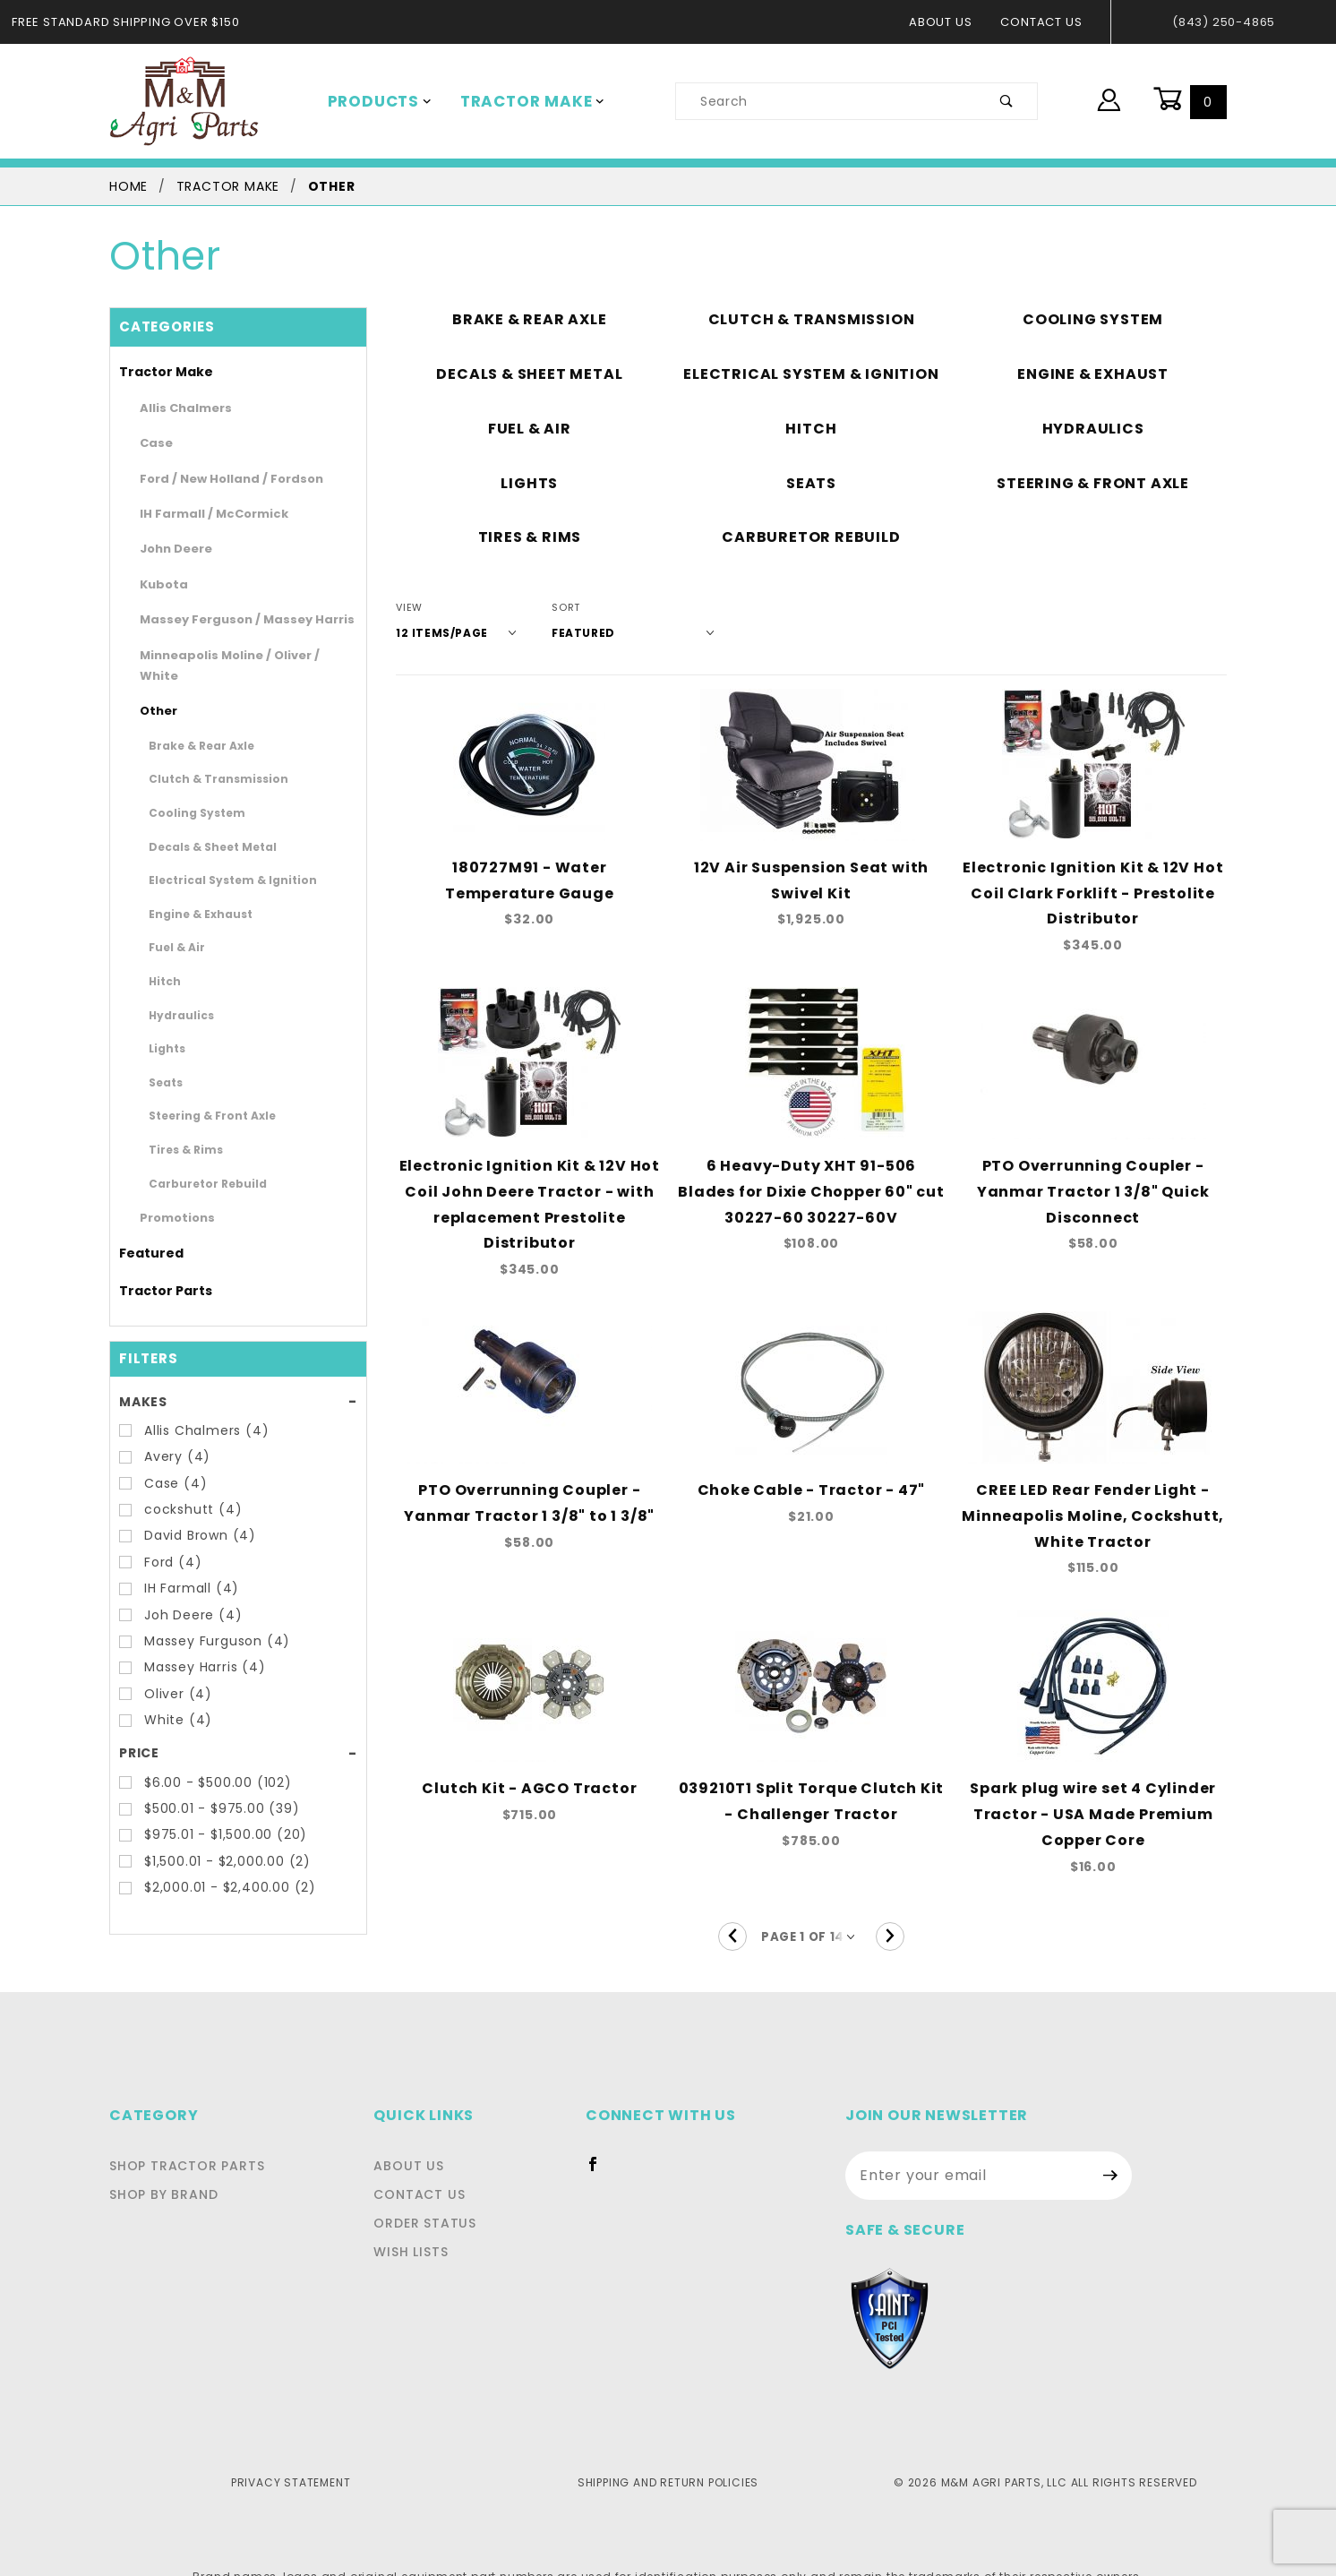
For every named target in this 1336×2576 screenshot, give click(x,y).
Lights (163, 1027)
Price (138, 1732)
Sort (553, 608)
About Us (950, 22)
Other (154, 690)
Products (376, 101)
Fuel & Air (172, 926)
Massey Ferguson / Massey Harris (228, 619)
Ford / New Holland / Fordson (216, 478)
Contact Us (1046, 22)
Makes (142, 1380)
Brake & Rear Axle (192, 723)
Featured (143, 1232)
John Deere (169, 548)
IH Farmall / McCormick (201, 513)
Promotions (170, 1197)
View (409, 608)
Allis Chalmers (178, 408)
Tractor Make (519, 101)
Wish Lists (418, 2214)
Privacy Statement (290, 2444)
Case (153, 443)
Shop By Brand (161, 2157)
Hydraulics (174, 993)
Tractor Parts (156, 1269)
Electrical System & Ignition (215, 859)
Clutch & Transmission (203, 757)
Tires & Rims (179, 1128)
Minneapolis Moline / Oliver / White (231, 655)
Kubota (158, 584)
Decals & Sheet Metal (200, 825)
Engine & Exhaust (190, 892)
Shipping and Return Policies (667, 2444)
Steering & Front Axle (200, 1094)
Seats (162, 1060)
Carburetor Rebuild (194, 1161)
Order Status (429, 2185)
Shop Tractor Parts (182, 2128)
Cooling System (187, 792)
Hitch (162, 960)
